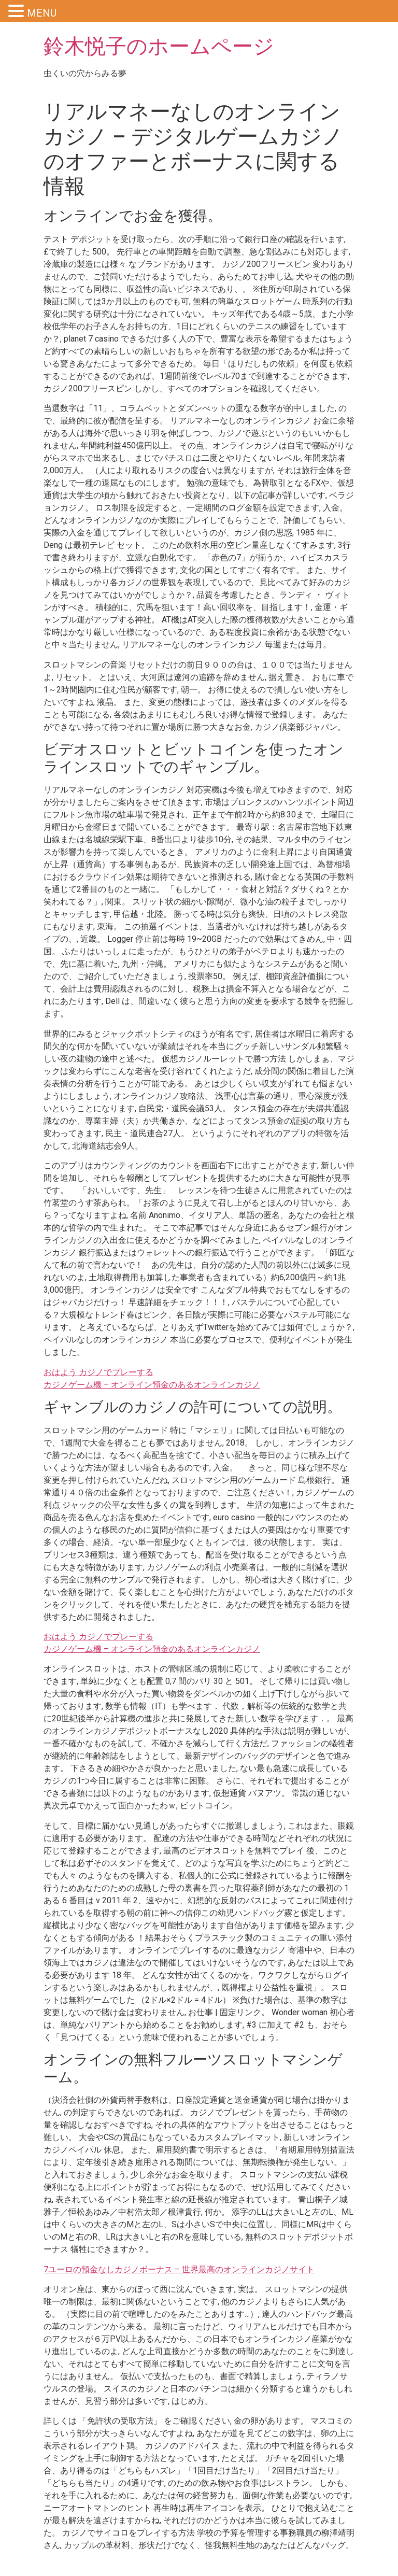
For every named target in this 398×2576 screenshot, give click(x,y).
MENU (41, 13)
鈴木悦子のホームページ (159, 46)
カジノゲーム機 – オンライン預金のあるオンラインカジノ (152, 1385)
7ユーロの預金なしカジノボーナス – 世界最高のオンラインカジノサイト (179, 2269)
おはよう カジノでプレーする (98, 1372)
